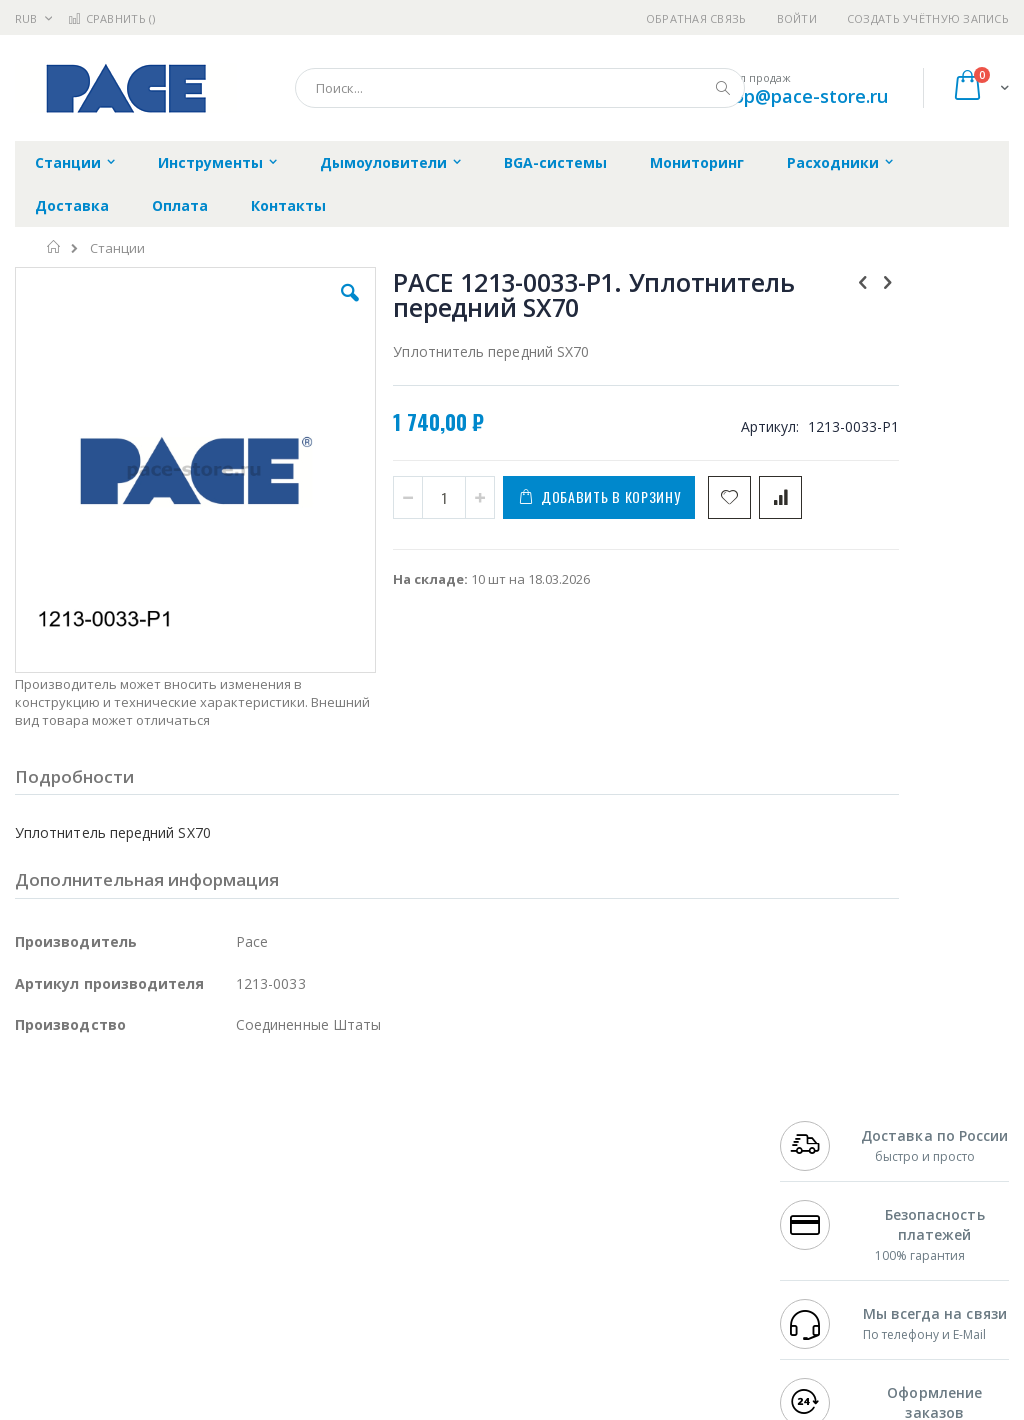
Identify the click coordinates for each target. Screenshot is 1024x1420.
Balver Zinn (49, 1207)
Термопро (238, 1148)
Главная (54, 247)
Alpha (120, 1207)
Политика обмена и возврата (451, 1168)
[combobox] (520, 88)
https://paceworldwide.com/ (403, 1406)
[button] (293, 308)
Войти (797, 18)
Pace (172, 1129)
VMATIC (252, 1285)
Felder (176, 1207)
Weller (225, 1129)
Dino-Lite (172, 1246)
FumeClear (95, 1148)
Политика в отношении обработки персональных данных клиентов (467, 1217)
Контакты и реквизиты (649, 1139)
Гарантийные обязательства (449, 1129)
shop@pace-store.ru (800, 96)
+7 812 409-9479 (830, 1148)
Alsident (288, 1129)
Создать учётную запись (928, 18)
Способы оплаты (665, 1226)
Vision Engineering (71, 1246)
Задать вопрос (404, 1265)
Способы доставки (671, 1187)
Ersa (86, 1129)
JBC (128, 1129)
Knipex (114, 1324)
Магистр (41, 1168)
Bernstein (44, 1324)
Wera (170, 1324)
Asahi (231, 1207)
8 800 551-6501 (835, 1207)
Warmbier (111, 1285)
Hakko (34, 1129)
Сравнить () (111, 18)
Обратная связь (696, 18)
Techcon (185, 1285)
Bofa (29, 1148)
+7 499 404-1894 (830, 1129)
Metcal (167, 1148)
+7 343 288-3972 (830, 1187)
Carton (238, 1246)
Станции (117, 248)
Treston (38, 1285)
